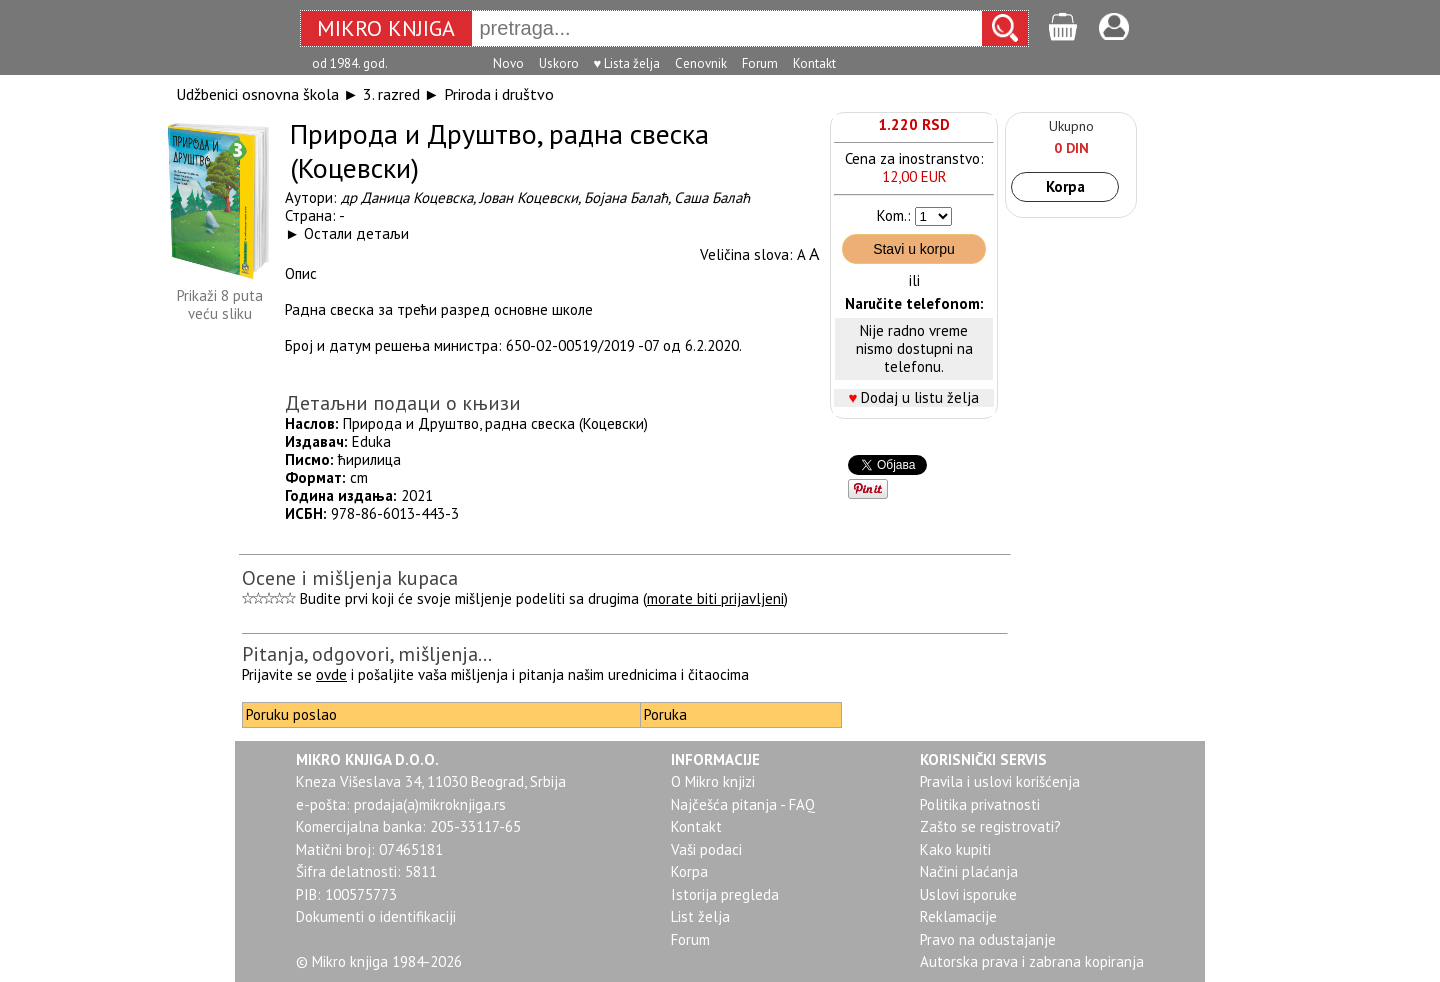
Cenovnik (701, 63)
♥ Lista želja (627, 63)
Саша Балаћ (712, 197)
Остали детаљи (356, 233)
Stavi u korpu (914, 249)
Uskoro (559, 63)
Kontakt (814, 63)
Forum (760, 63)
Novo (508, 63)
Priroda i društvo (499, 94)
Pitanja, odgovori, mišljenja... (367, 654)
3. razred (391, 94)
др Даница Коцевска (407, 197)
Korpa (1065, 186)
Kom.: (894, 215)
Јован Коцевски (528, 197)
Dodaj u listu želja (920, 397)
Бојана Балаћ (626, 197)
